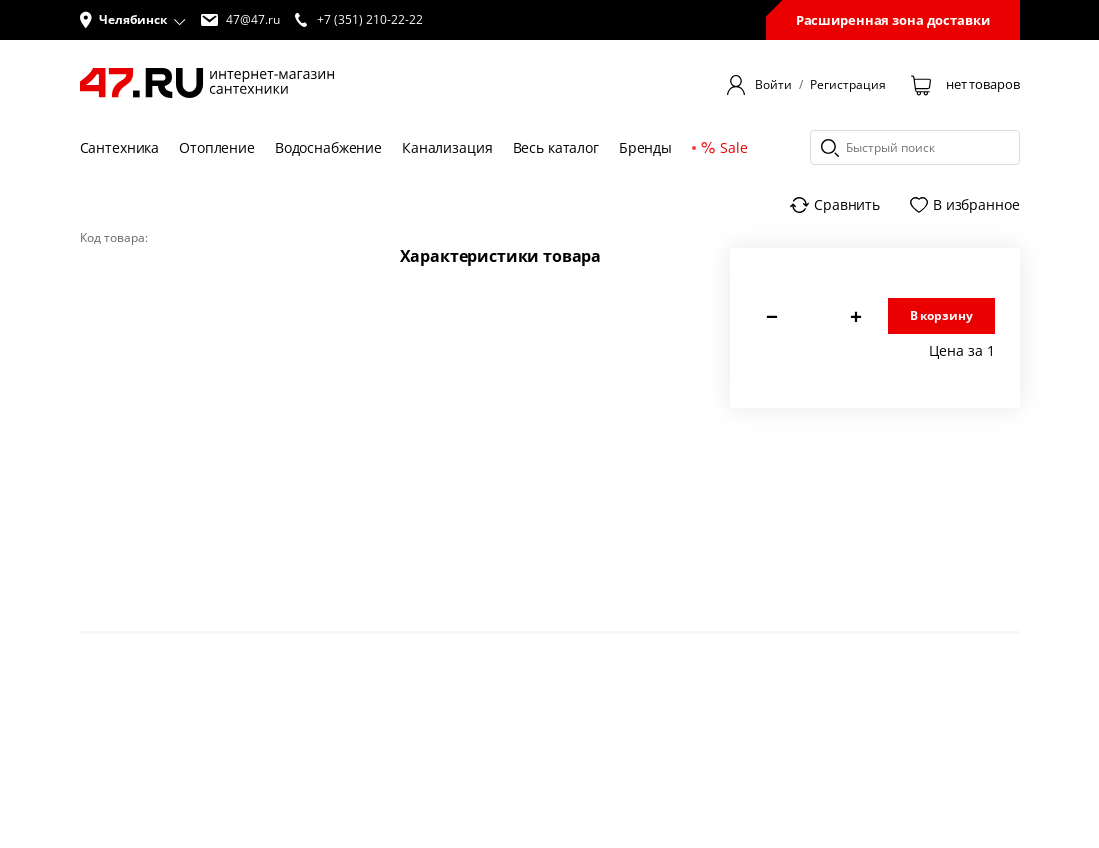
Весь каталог (556, 147)
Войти (773, 85)
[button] (133, 20)
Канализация (447, 147)
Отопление (217, 147)
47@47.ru (240, 20)
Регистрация (848, 85)
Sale (724, 147)
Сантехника (120, 147)
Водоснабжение (328, 147)
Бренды (645, 147)
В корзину (941, 315)
